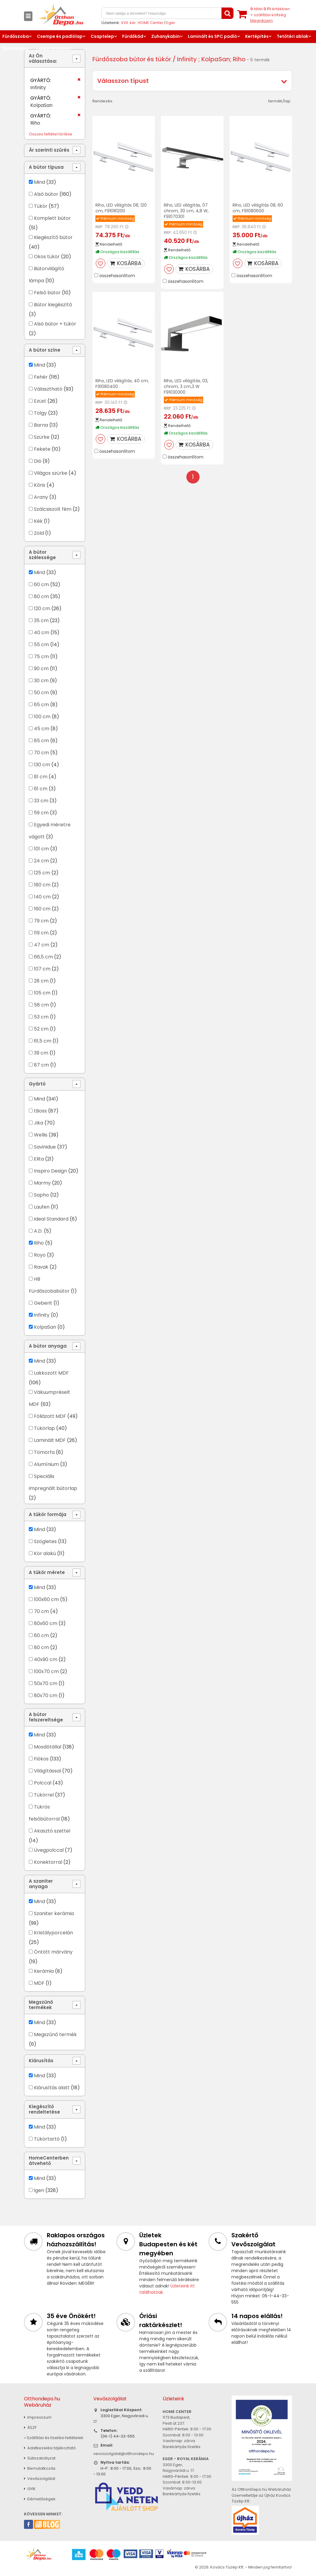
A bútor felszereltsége (46, 1717)
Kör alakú (45, 1553)
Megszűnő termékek (41, 2005)
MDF (39, 1983)
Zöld (39, 533)
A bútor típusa (46, 167)
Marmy (42, 1182)
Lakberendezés (53, 48)
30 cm (41, 680)
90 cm (41, 668)
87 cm (41, 1064)
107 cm (42, 968)
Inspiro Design (50, 1170)
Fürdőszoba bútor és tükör (131, 59)
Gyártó (37, 1084)
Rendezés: (102, 101)
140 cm (42, 896)
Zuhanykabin (165, 36)
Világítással (47, 1770)
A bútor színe (44, 350)
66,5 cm (43, 956)
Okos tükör (47, 256)
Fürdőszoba (15, 36)
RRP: (99, 227)
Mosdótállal (47, 1746)
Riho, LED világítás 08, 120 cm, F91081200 (121, 208)
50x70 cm (45, 1683)
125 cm (42, 872)
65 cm (41, 704)
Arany (41, 497)
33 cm (41, 800)
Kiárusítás (41, 2060)
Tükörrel (44, 1794)
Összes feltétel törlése (50, 134)
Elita (39, 1158)
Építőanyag (15, 48)
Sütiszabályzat (40, 2458)
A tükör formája (47, 1514)
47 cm (41, 944)
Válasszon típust (123, 81)
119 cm (41, 932)
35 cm (41, 620)
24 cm (41, 860)
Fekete (42, 449)
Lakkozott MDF (51, 1373)
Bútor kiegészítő (53, 304)
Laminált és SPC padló (212, 36)
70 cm (41, 752)
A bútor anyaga (48, 1346)
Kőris (39, 485)
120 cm (42, 608)
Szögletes (45, 1541)
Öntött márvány (53, 1951)
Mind (39, 182)
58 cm (41, 1004)
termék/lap (279, 101)
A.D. (38, 1230)
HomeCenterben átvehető (49, 2160)
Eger (170, 23)
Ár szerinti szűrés (49, 150)
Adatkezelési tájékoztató (50, 2448)
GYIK (30, 2489)
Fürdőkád (132, 36)
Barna (41, 425)
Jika (38, 1122)
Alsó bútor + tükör (55, 323)
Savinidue (45, 1146)
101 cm (41, 848)
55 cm (41, 644)
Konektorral (48, 1862)
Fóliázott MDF (50, 1416)
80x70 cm (45, 1695)
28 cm (41, 980)
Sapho (41, 1194)
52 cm (41, 1028)
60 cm (41, 584)
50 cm (41, 692)
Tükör (40, 206)
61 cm (40, 788)
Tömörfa (44, 1452)
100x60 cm (46, 1599)
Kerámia (44, 1971)
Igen (39, 2190)
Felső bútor (47, 292)
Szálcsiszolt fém (52, 509)
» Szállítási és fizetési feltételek (53, 2438)
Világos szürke (50, 473)
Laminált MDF (50, 1440)
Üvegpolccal (49, 1850)
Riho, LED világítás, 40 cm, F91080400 (122, 383)
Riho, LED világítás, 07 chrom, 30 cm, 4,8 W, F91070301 (186, 210)
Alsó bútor (46, 194)
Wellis (41, 1134)
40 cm (41, 632)
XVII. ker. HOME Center (142, 23)
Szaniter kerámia (54, 1913)
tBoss (40, 1110)
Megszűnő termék (55, 2034)
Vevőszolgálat (39, 2478)
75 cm (41, 656)
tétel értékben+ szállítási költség (270, 14)
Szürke (42, 437)
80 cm (41, 596)
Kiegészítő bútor (53, 237)
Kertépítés (257, 36)
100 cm (42, 716)
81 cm (40, 776)
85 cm (41, 740)
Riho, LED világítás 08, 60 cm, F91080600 (258, 208)
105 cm (42, 992)
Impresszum (38, 2417)
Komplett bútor (52, 218)
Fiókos (41, 1758)
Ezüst (40, 401)
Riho (39, 1243)
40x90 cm (45, 1659)
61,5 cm (42, 1040)
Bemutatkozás (40, 2468)
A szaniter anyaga (41, 1884)
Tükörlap (44, 1428)
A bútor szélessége (42, 555)
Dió (37, 461)
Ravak (41, 1267)
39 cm (41, 1052)
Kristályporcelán (53, 1932)
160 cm (42, 908)
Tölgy (40, 413)
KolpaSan (45, 1327)
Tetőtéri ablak (292, 36)
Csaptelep (102, 36)
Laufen (42, 1206)
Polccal (42, 1782)
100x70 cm (46, 1671)
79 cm (41, 920)
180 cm (42, 884)
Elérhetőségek (40, 2499)
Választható (48, 389)
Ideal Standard (51, 1218)
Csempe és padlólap (60, 36)
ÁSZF (30, 2427)
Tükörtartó (47, 2139)
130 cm (42, 764)
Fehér (41, 377)
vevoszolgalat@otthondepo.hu (123, 2453)
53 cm (41, 1016)
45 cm (41, 728)
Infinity (42, 1315)
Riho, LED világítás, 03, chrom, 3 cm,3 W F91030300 (186, 386)
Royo (40, 1255)
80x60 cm (45, 1623)
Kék (38, 521)
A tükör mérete (47, 1572)
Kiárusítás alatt (52, 2087)
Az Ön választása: (43, 58)
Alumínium (46, 1464)
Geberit (43, 1303)
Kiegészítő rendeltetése (44, 2109)
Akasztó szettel (52, 1830)
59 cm (41, 812)
